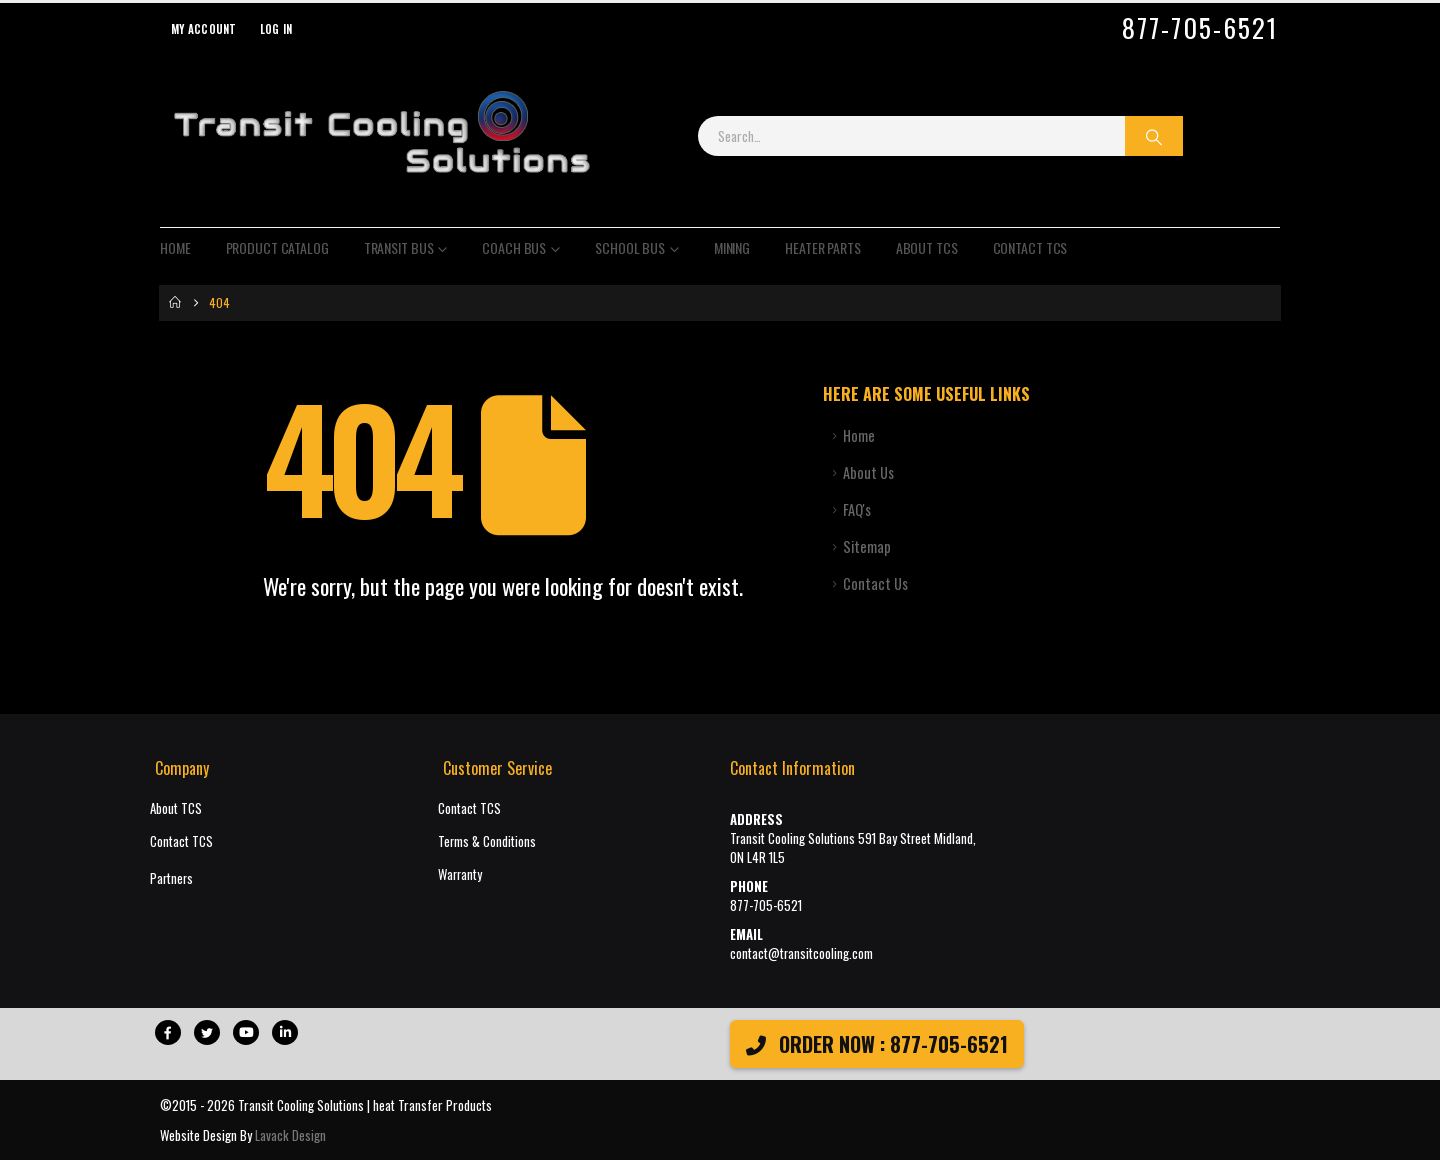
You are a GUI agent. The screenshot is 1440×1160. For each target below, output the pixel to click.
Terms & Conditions (487, 841)
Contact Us (875, 583)
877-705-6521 (1200, 28)
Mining (732, 247)
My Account (204, 29)
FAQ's (857, 509)
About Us (868, 472)
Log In (276, 29)
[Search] (1154, 136)
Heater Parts (823, 247)
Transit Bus (399, 247)
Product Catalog (277, 247)
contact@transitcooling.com (801, 953)
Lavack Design (290, 1135)
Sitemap (867, 546)
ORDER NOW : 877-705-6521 (877, 1044)
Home (175, 247)
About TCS (927, 247)
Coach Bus (514, 247)
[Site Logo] (381, 136)
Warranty (460, 874)
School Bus (630, 247)
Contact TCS (1030, 247)
